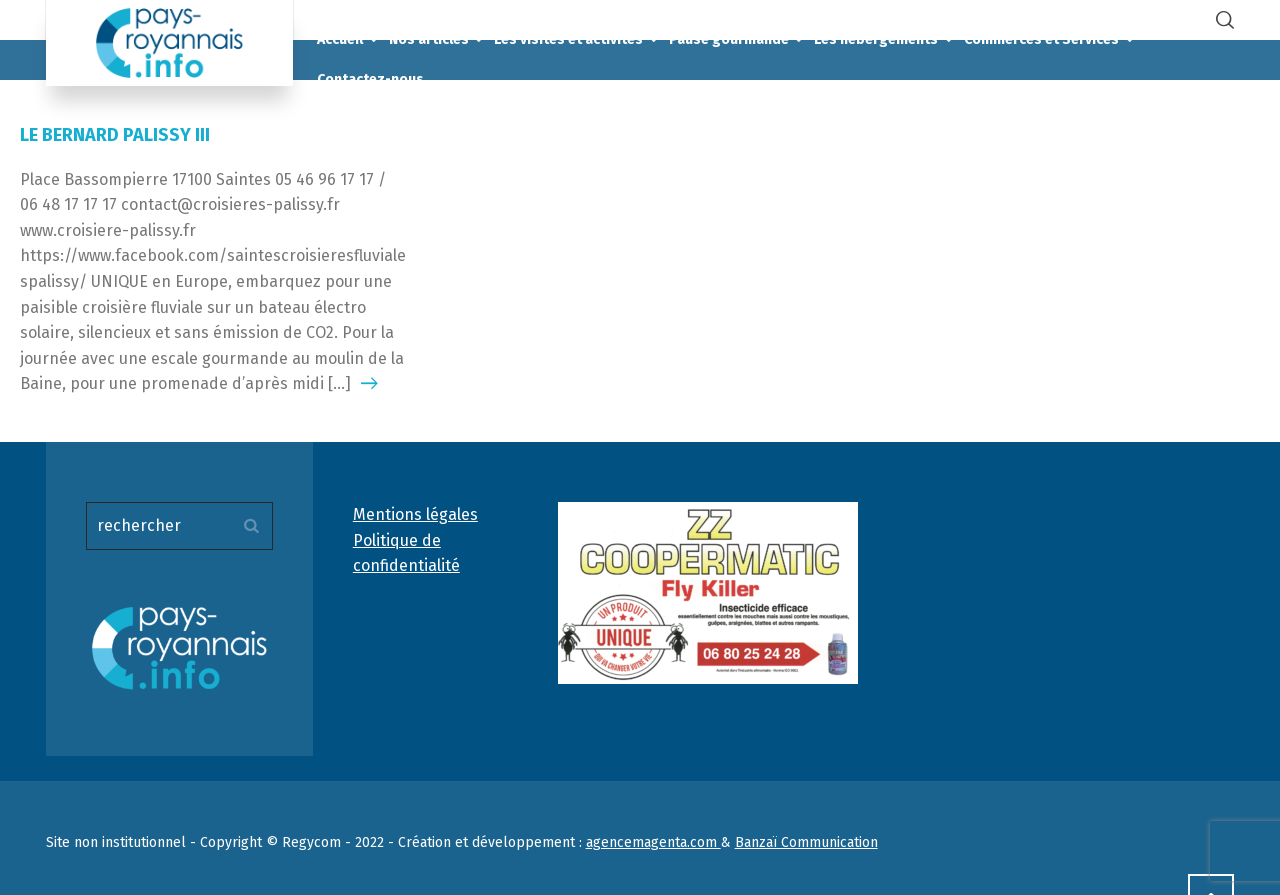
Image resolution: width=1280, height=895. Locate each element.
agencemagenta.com (653, 842)
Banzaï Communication (806, 842)
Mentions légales (415, 514)
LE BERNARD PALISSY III (115, 135)
